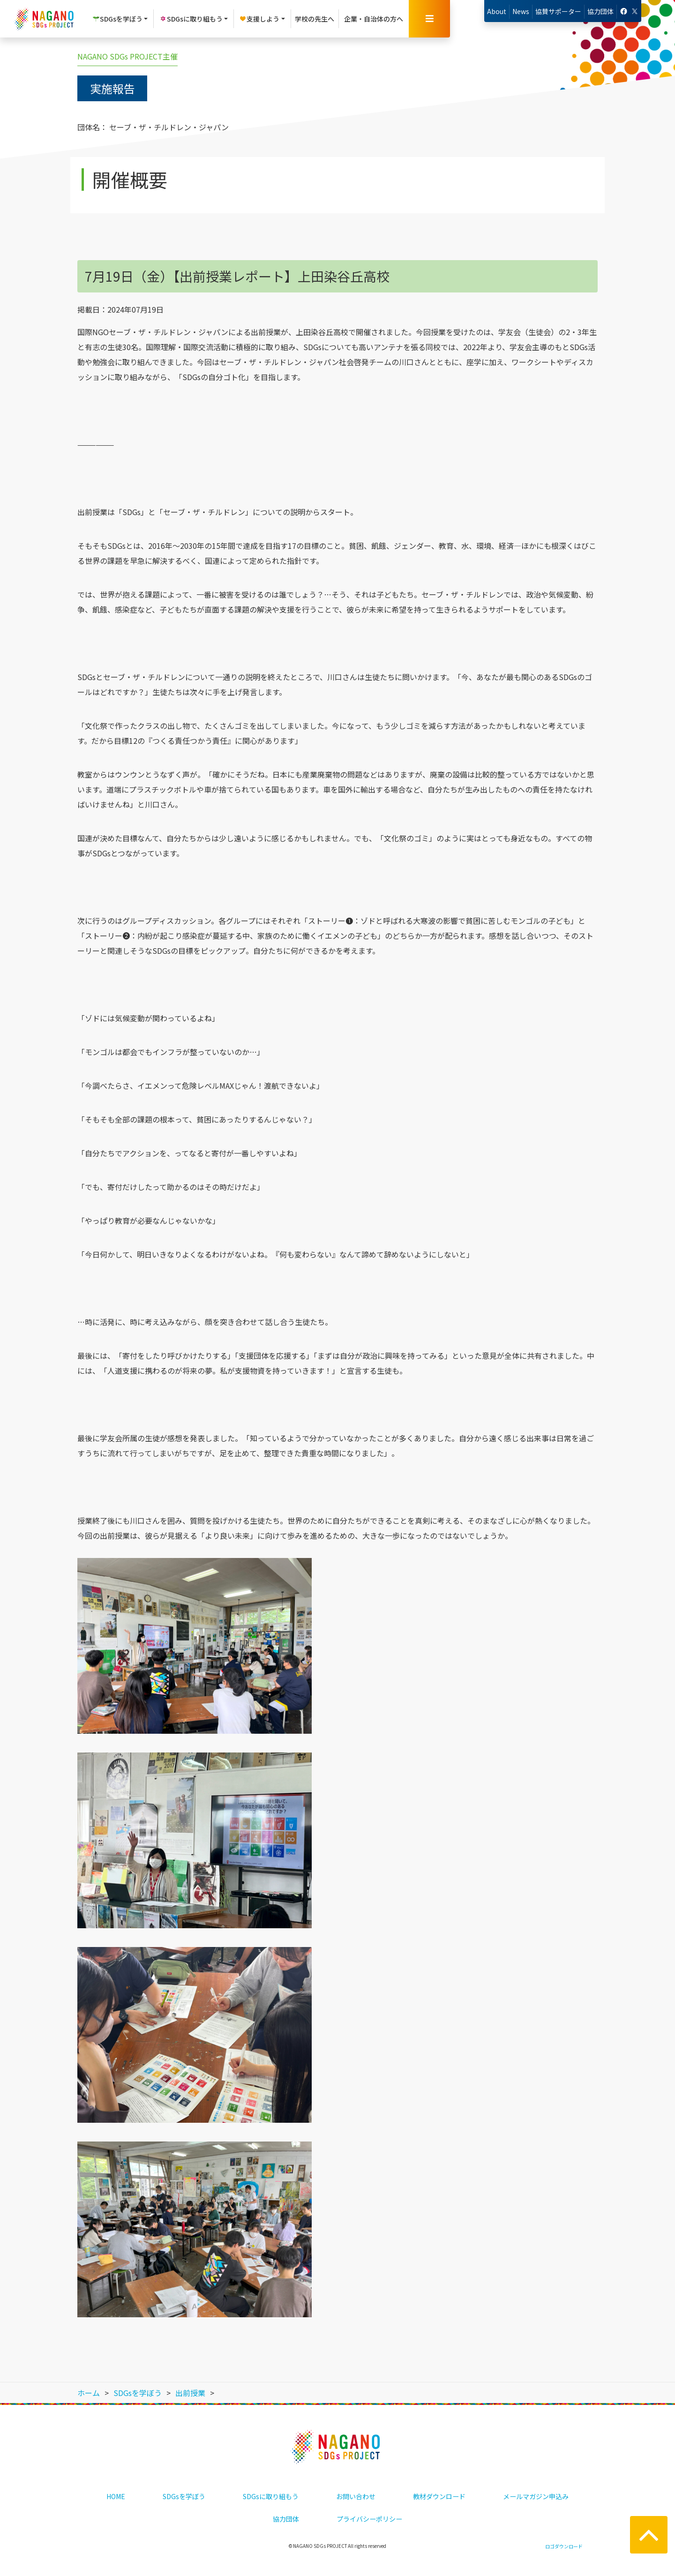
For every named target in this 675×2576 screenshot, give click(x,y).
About (496, 11)
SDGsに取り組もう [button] (191, 18)
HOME (115, 2496)
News (520, 11)
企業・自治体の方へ (373, 18)
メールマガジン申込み (536, 2496)
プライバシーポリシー (369, 2519)
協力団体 (600, 11)
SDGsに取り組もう (271, 2496)
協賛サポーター (558, 11)
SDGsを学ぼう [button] (117, 18)
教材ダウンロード (439, 2496)
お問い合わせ (355, 2496)
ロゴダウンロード (564, 2546)
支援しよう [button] (259, 18)
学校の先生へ (314, 18)
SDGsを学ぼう (184, 2496)
